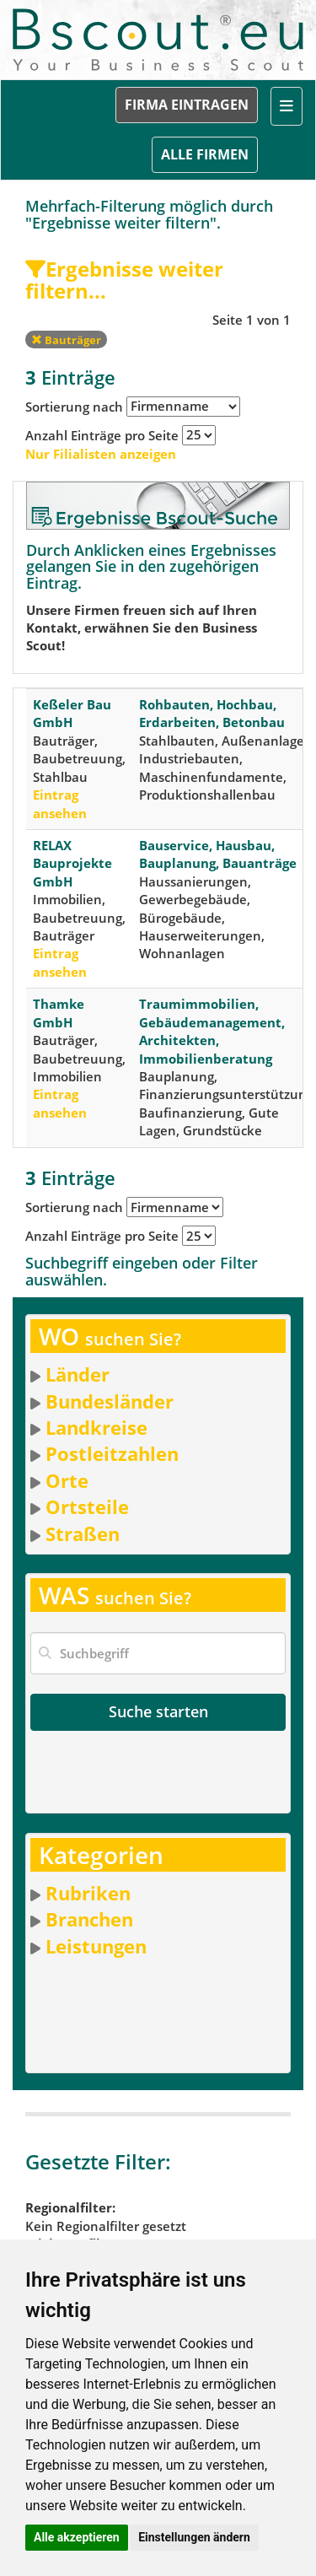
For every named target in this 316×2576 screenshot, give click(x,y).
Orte (67, 1480)
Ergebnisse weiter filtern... (124, 279)
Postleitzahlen (112, 1453)
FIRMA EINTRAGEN (187, 104)
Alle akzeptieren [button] (77, 2537)
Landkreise (96, 1427)
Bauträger (66, 340)
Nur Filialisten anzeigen (100, 453)
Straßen (83, 1533)
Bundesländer (110, 1401)
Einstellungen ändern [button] (194, 2537)
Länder (78, 1374)
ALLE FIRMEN (205, 154)
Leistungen (96, 1946)
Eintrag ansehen (60, 803)
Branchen (89, 1919)
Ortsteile (87, 1506)
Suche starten (158, 1711)
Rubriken (88, 1892)
